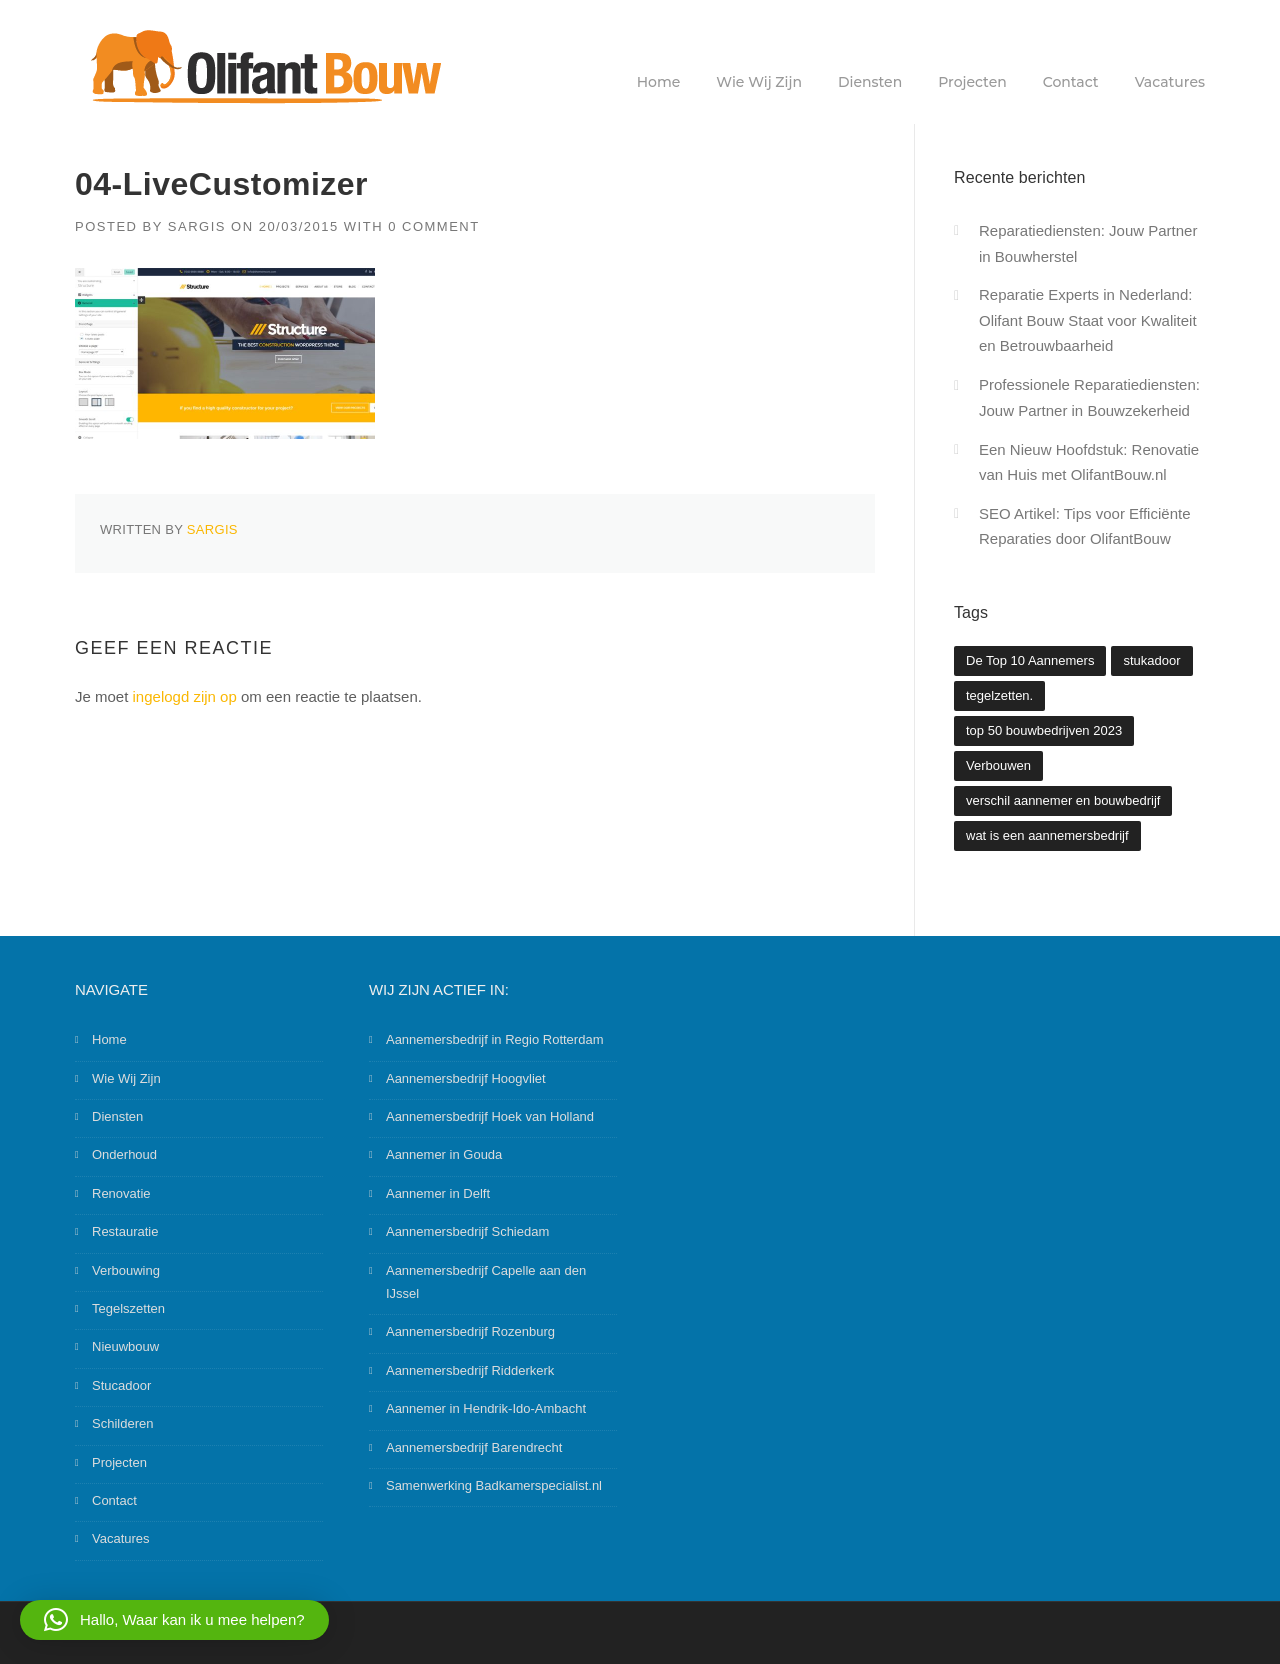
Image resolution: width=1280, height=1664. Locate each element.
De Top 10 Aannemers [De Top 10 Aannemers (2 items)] (1030, 660)
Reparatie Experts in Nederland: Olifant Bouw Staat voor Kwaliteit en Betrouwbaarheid (1088, 320)
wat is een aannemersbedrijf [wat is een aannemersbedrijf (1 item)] (1047, 835)
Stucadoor (121, 1385)
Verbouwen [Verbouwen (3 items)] (998, 765)
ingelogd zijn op (185, 696)
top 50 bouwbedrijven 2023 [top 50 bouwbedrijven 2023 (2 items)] (1044, 730)
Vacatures (1170, 82)
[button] (174, 1620)
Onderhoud (124, 1154)
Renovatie (121, 1193)
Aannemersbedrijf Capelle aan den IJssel (486, 1282)
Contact (1071, 82)
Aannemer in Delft (438, 1193)
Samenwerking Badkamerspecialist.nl (494, 1485)
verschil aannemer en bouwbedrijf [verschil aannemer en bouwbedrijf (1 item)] (1063, 800)
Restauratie (125, 1231)
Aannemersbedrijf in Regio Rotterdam (495, 1039)
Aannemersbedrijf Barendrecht (474, 1447)
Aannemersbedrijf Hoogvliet (466, 1078)
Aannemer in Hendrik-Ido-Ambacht (486, 1408)
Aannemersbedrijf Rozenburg (470, 1331)
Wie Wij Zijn (759, 82)
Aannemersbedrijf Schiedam (467, 1231)
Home (659, 82)
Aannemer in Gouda (444, 1154)
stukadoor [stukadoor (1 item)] (1151, 660)
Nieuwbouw (125, 1346)
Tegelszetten (128, 1308)
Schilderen (122, 1423)
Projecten (972, 82)
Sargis (197, 226)
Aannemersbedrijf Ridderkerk (470, 1370)
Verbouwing (126, 1270)
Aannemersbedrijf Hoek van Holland (490, 1116)
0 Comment (434, 226)
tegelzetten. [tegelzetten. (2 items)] (999, 695)
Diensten (870, 82)
